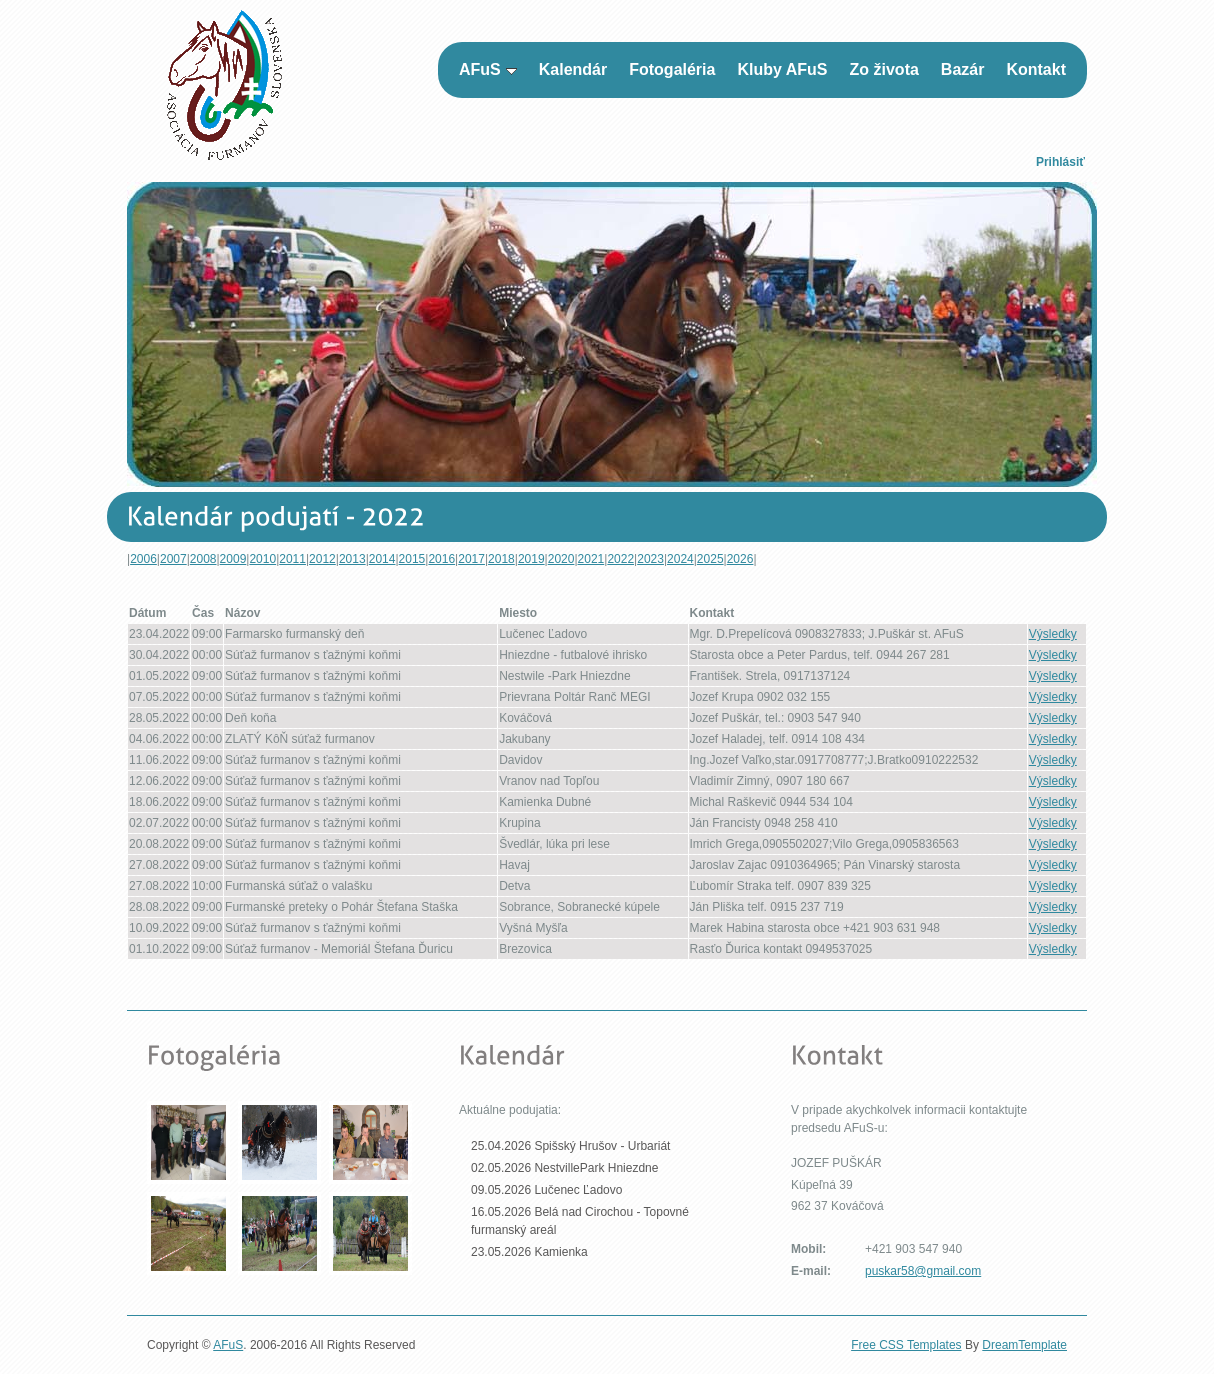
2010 (262, 559)
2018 (501, 559)
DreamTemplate (1024, 1345)
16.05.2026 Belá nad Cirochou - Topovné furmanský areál (580, 1221)
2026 (740, 559)
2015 (412, 559)
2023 (650, 559)
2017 (471, 559)
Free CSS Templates (906, 1345)
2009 (233, 559)
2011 (292, 559)
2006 (143, 559)
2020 (561, 559)
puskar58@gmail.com (923, 1271)
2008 (203, 559)
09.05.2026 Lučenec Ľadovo (546, 1190)
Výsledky (1053, 634)
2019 (531, 559)
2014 (382, 559)
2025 (710, 559)
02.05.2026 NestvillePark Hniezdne (564, 1168)
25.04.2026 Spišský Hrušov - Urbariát (570, 1146)
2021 (591, 559)
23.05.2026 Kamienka (529, 1252)
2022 (620, 559)
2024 (680, 559)
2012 (322, 559)
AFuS (228, 1345)
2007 (173, 559)
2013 (352, 559)
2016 (441, 559)
